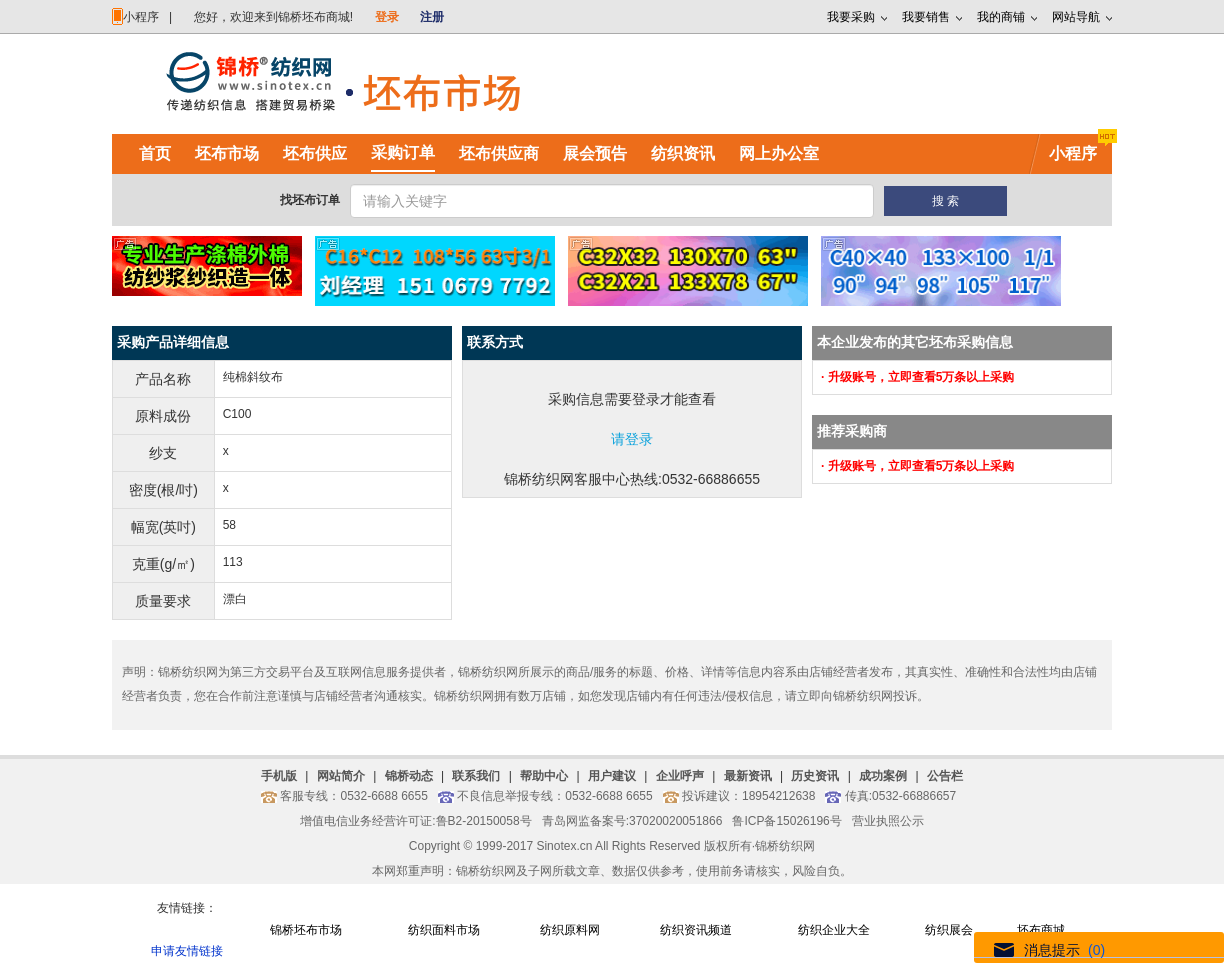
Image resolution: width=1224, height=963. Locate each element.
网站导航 (1076, 17)
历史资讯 (815, 776)
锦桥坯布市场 (306, 930)
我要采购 (851, 17)
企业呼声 (680, 776)
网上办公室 (779, 153)
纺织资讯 (683, 153)
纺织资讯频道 (696, 930)
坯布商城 (1041, 930)
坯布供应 (315, 153)
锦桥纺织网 (785, 846)
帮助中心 (544, 776)
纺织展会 (949, 930)
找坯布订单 (310, 200)
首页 (155, 153)
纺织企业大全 (834, 930)
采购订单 (403, 152)
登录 (387, 17)
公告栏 (945, 776)
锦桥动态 (409, 776)
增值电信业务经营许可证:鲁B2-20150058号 (415, 821)
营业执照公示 (888, 821)
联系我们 (476, 776)
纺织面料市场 (444, 930)
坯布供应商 (499, 153)
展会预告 (595, 153)
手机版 (279, 776)
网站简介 (341, 776)
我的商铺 (1001, 17)
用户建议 (612, 776)
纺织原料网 (570, 930)
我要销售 (926, 17)
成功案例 (883, 776)
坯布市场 (227, 153)
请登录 (632, 439)
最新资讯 (748, 776)
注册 (432, 17)
